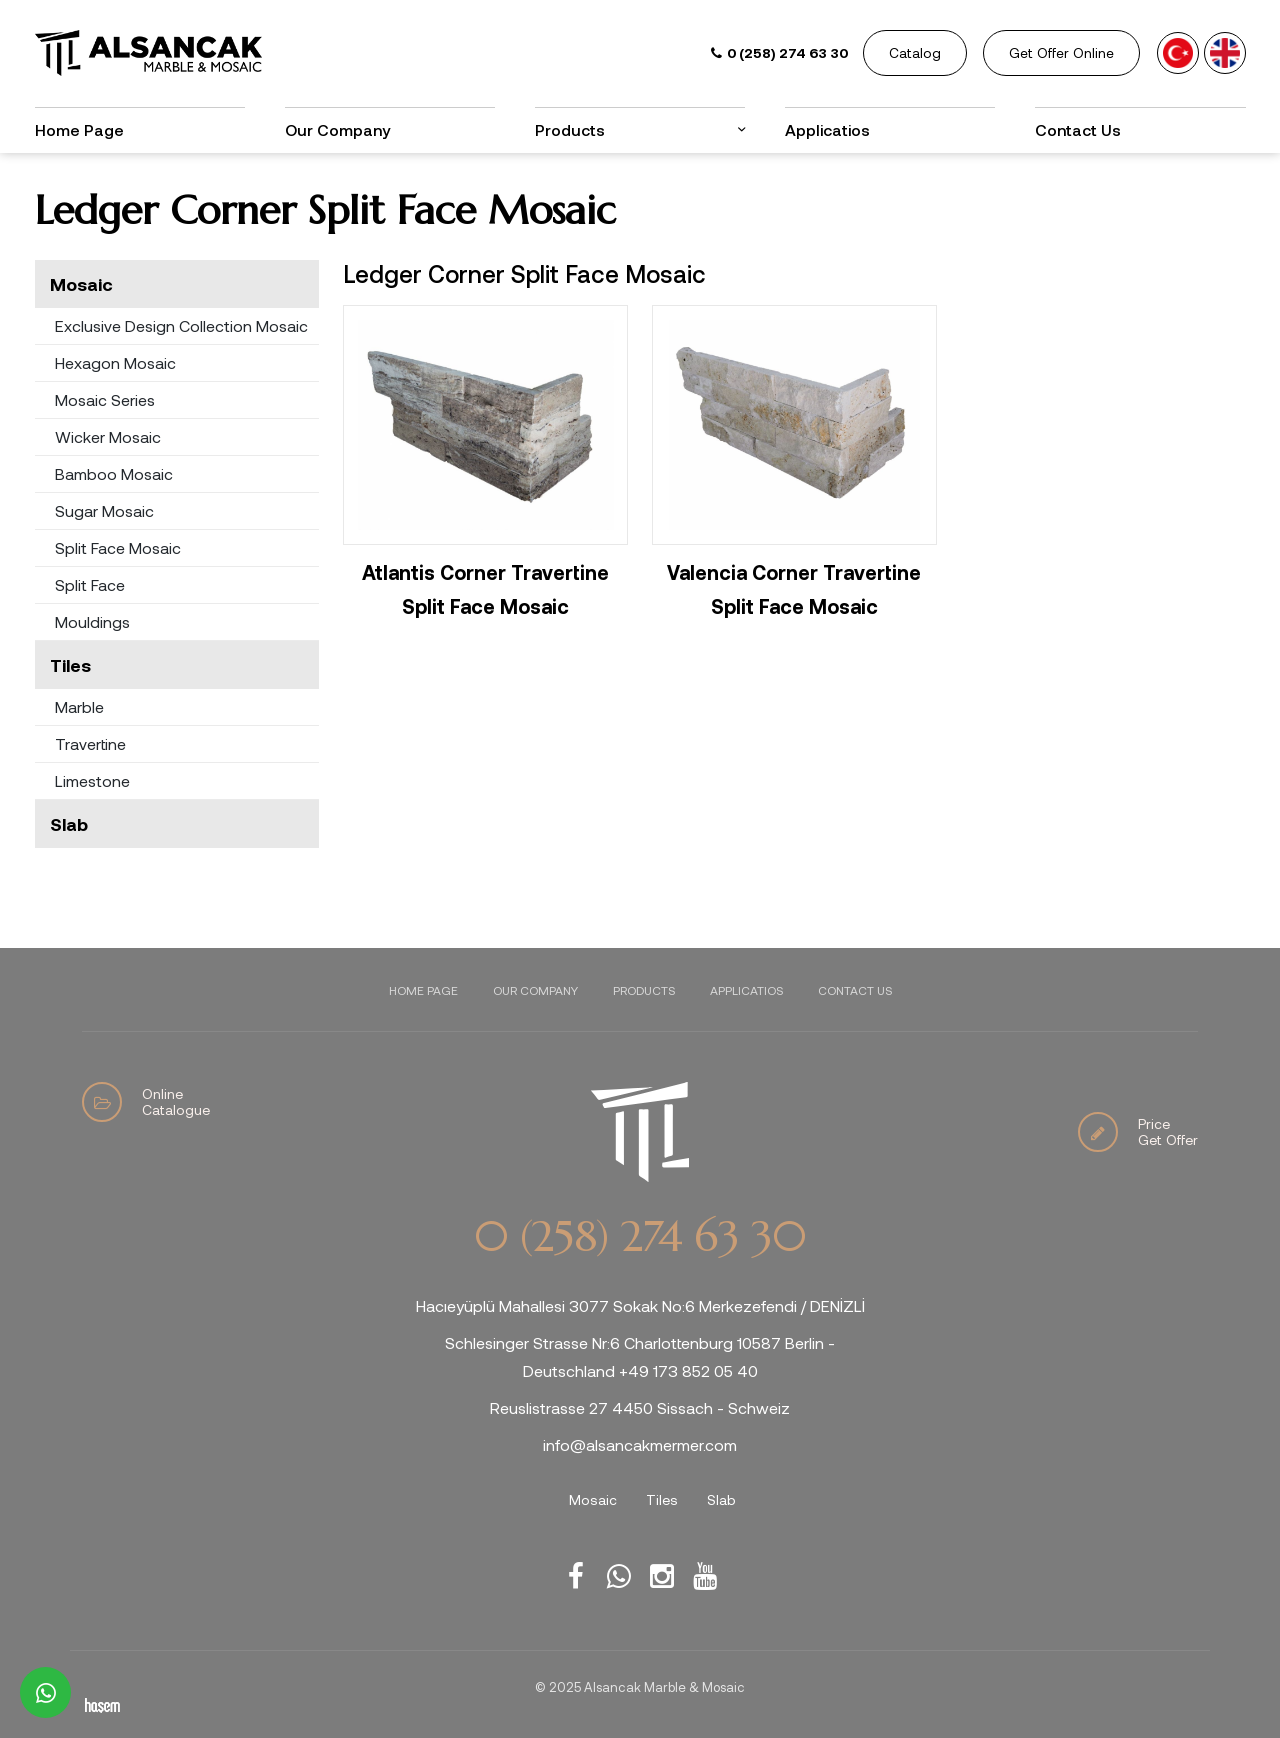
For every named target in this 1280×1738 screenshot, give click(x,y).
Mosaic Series (105, 399)
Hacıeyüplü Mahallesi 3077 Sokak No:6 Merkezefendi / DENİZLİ (640, 1305)
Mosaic (81, 284)
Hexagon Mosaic (115, 362)
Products (570, 129)
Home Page (79, 129)
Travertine (90, 743)
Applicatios (827, 129)
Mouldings (92, 621)
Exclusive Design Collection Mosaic (181, 325)
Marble (79, 706)
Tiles (70, 665)
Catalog (915, 52)
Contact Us (1078, 129)
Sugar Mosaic (104, 510)
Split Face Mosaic (118, 547)
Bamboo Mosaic (114, 473)
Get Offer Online (1061, 52)
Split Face (90, 584)
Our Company (337, 129)
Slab (69, 824)
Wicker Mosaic (108, 436)
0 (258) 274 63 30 (640, 1237)
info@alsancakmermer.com (640, 1444)
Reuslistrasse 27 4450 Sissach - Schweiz (640, 1407)
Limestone (92, 780)
